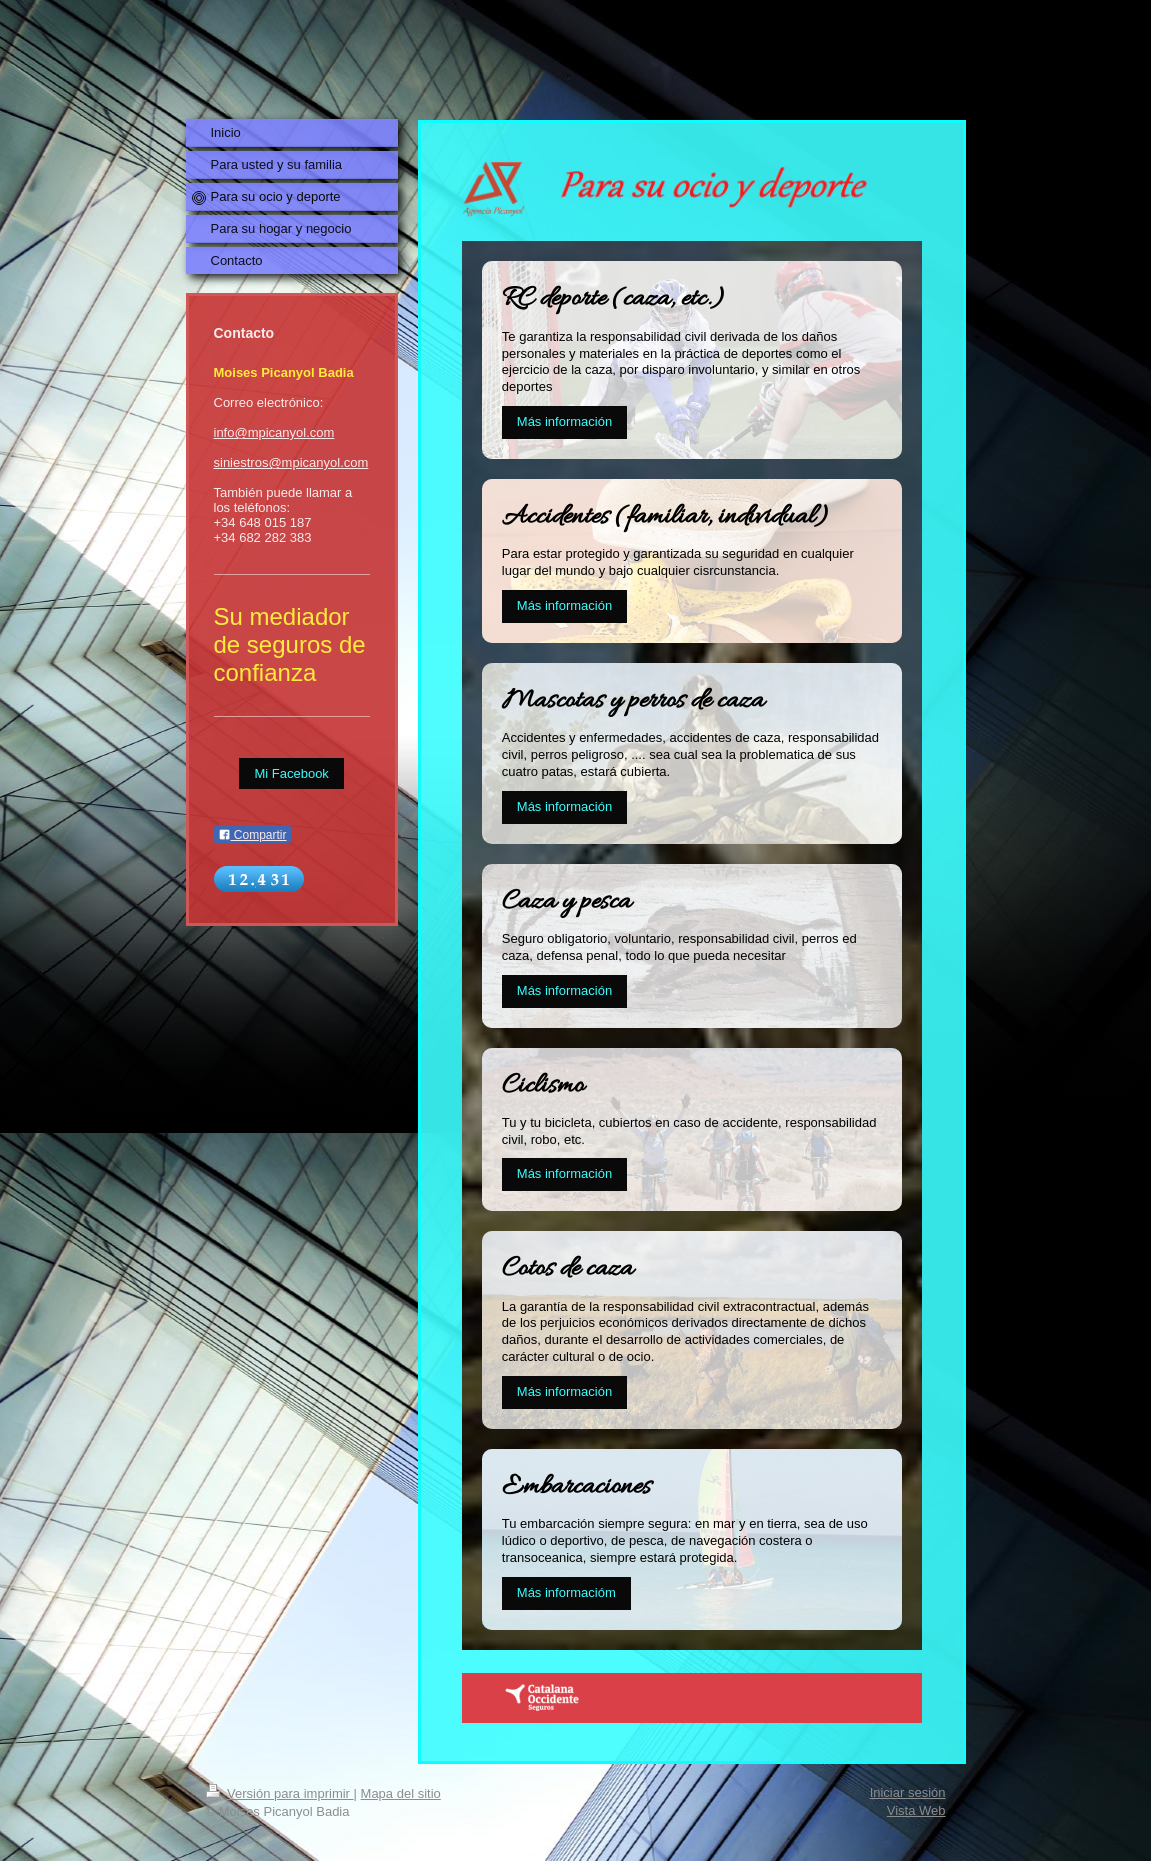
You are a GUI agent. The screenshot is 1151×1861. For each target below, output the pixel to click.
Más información (564, 421)
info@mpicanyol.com (274, 432)
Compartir (252, 835)
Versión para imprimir (280, 1793)
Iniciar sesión (908, 1792)
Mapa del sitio (401, 1793)
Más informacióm (566, 1592)
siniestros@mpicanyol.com (291, 462)
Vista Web (916, 1810)
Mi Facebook (291, 773)
